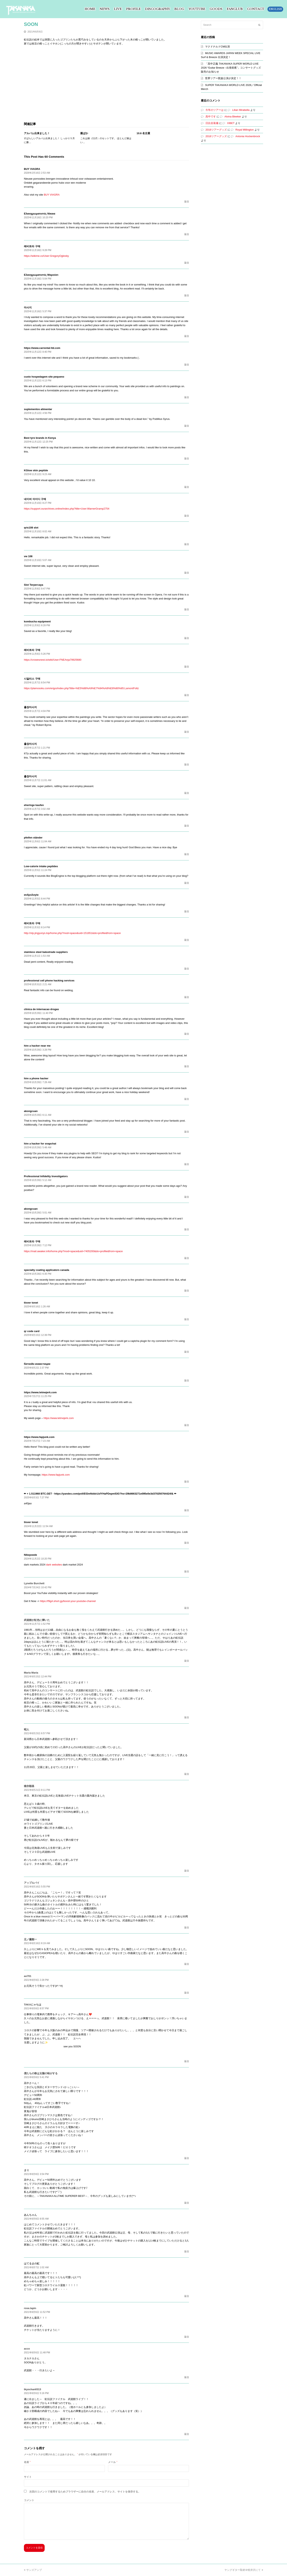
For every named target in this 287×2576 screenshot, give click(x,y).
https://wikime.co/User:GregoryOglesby (46, 255)
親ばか (84, 133)
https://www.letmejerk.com (40, 1392)
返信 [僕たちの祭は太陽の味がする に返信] (186, 2158)
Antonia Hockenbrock (247, 136)
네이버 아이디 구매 (35, 499)
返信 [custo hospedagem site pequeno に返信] (186, 397)
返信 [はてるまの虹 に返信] (186, 2296)
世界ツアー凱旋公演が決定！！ (223, 78)
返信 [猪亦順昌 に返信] (186, 1870)
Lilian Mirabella (241, 109)
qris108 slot (31, 527)
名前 (27, 2462)
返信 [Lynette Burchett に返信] (186, 1608)
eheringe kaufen (34, 805)
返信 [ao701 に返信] (186, 1992)
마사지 (28, 307)
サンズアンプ (33, 2569)
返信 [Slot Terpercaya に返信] (186, 609)
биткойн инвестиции (37, 1363)
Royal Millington (244, 129)
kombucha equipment (37, 621)
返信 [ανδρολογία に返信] (186, 911)
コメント (29, 2500)
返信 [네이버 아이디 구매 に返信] (186, 515)
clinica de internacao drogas (41, 1009)
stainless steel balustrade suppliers (46, 952)
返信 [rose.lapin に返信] (186, 2336)
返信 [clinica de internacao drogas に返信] (186, 1033)
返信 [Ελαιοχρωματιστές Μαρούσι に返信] (186, 295)
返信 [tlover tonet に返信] (186, 1319)
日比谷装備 (211, 123)
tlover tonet (31, 1302)
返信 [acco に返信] (186, 2377)
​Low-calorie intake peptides (41, 866)
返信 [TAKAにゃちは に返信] (186, 2061)
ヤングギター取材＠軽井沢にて (243, 2569)
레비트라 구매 (32, 246)
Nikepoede (30, 1554)
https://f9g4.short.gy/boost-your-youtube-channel (68, 1601)
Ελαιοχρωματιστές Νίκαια (39, 213)
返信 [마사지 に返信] (186, 336)
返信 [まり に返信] (186, 2202)
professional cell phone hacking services (49, 980)
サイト (28, 2476)
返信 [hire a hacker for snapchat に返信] (186, 1164)
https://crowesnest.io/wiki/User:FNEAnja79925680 (52, 659)
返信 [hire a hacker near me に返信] (186, 1066)
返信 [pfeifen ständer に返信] (186, 854)
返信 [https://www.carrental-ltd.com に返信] (186, 364)
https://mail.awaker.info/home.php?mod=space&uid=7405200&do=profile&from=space (73, 1251)
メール (112, 2462)
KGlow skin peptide (36, 470)
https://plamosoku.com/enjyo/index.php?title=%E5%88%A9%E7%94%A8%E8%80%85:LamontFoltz (81, 688)
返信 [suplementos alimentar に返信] (186, 425)
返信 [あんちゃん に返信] (186, 2251)
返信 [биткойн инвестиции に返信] (186, 1380)
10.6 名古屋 (143, 133)
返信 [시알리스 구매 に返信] (186, 695)
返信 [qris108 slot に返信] (186, 544)
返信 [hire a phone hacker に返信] (186, 1099)
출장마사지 (30, 707)
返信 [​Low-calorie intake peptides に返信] (186, 883)
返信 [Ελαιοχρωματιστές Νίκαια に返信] (186, 234)
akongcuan (31, 1111)
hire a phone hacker (36, 1078)
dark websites (54, 1564)
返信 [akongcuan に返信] (186, 1131)
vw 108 (28, 556)
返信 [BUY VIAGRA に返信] (186, 201)
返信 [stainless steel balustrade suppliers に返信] (186, 968)
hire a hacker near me (37, 1045)
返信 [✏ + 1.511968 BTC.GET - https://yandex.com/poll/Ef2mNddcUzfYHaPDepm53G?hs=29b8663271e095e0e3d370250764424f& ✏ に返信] (186, 1510)
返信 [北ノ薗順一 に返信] (186, 1964)
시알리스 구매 (32, 678)
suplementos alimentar (38, 409)
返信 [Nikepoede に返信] (186, 1571)
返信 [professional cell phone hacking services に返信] (186, 997)
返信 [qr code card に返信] (186, 1351)
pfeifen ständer (33, 837)
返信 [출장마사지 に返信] (186, 731)
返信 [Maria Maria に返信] (186, 1717)
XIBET (230, 123)
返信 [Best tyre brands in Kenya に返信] (186, 458)
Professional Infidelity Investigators (46, 1176)
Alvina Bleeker (232, 116)
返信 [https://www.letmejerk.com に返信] (186, 1425)
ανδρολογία (31, 894)
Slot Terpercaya (33, 584)
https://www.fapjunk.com (39, 1437)
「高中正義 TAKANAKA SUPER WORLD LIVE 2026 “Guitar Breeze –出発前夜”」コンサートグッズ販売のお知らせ (231, 67)
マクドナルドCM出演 (217, 46)
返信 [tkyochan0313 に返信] (186, 2434)
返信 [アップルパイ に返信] (186, 1927)
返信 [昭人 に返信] (186, 1774)
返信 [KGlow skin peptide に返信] (186, 487)
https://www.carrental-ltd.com (42, 347)
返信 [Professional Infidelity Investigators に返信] (186, 1197)
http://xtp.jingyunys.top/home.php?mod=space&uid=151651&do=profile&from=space (72, 933)
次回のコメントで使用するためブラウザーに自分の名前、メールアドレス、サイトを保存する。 (85, 2491)
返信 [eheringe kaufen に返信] (186, 825)
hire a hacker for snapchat (40, 1143)
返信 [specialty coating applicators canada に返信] (186, 1290)
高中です (210, 116)
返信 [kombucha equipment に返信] (186, 638)
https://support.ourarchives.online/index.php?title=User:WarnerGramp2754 (66, 508)
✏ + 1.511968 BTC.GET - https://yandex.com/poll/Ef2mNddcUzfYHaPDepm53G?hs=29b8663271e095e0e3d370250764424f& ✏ (100, 1493)
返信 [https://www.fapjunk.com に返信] (186, 1481)
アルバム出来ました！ (37, 133)
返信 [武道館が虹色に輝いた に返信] (186, 1660)
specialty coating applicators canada (46, 1269)
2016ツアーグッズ (216, 129)
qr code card (31, 1331)
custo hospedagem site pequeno (44, 376)
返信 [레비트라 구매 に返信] (186, 262)
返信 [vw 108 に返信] (186, 572)
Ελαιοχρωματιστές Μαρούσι (41, 274)
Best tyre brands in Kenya (40, 437)
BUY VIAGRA (32, 168)
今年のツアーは (214, 109)
